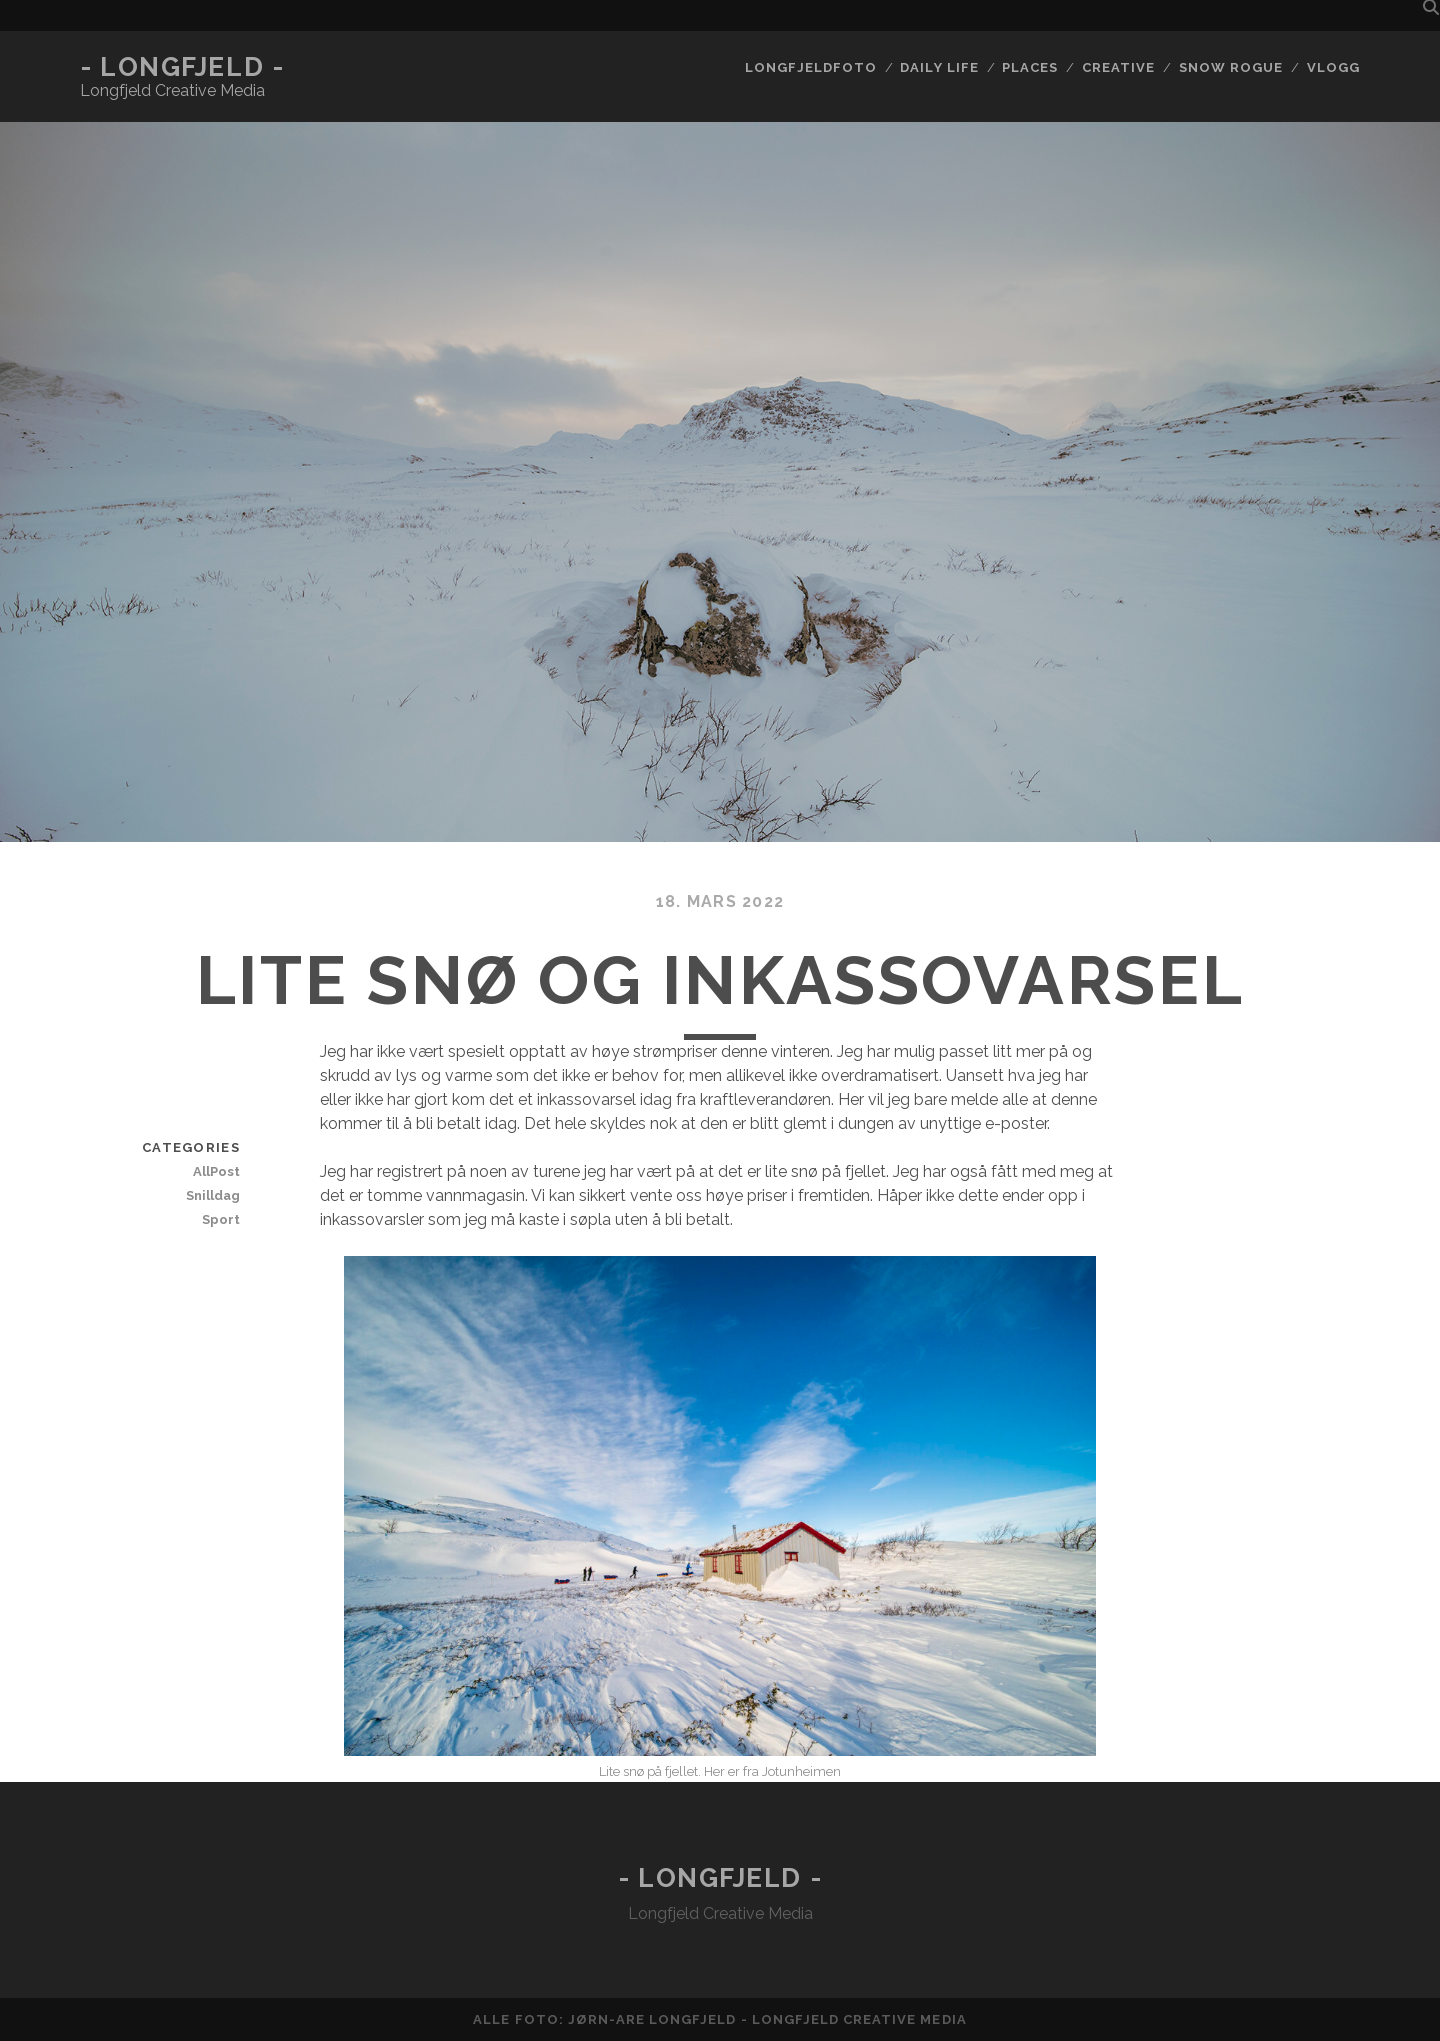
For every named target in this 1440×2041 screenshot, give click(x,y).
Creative (1118, 67)
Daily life (939, 67)
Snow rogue (1231, 67)
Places (1030, 67)
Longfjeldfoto (811, 67)
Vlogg (1333, 67)
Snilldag (213, 1195)
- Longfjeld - (182, 67)
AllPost (216, 1171)
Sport (221, 1219)
